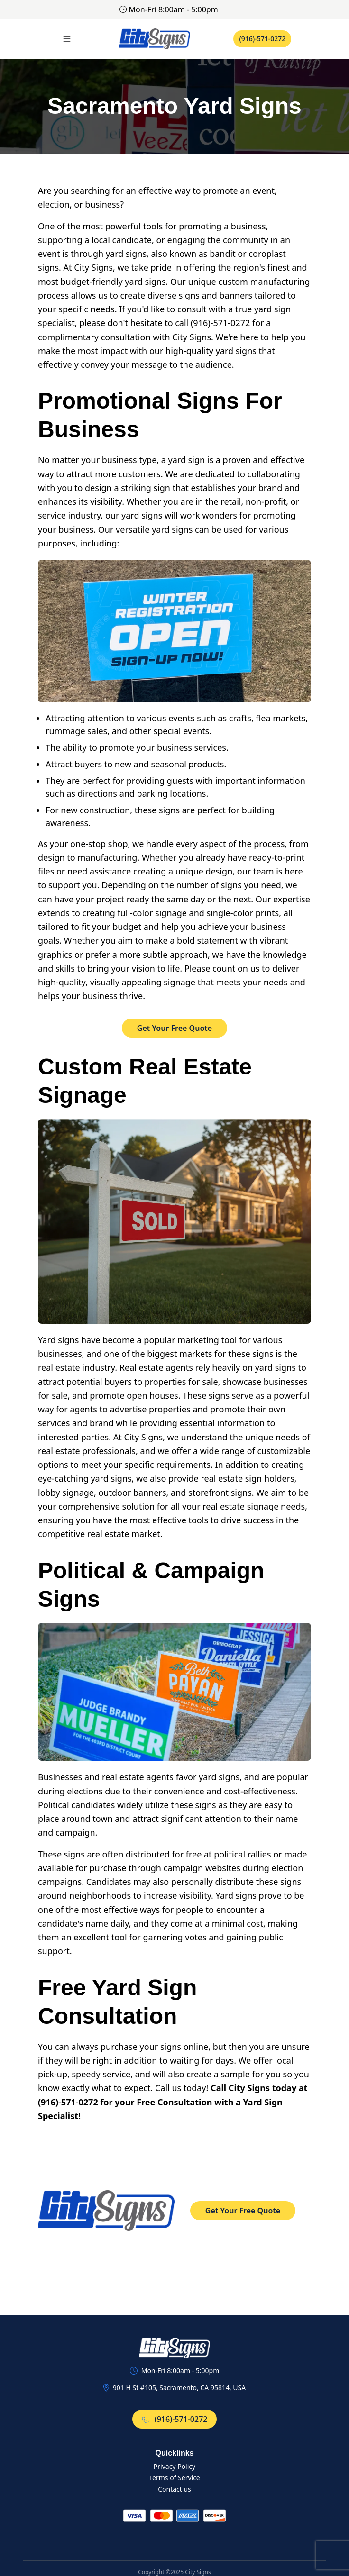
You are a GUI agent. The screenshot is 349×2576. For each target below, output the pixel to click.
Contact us (174, 2489)
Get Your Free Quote (174, 1028)
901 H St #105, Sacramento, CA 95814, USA (179, 2387)
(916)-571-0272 (262, 38)
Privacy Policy (174, 2466)
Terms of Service (174, 2477)
